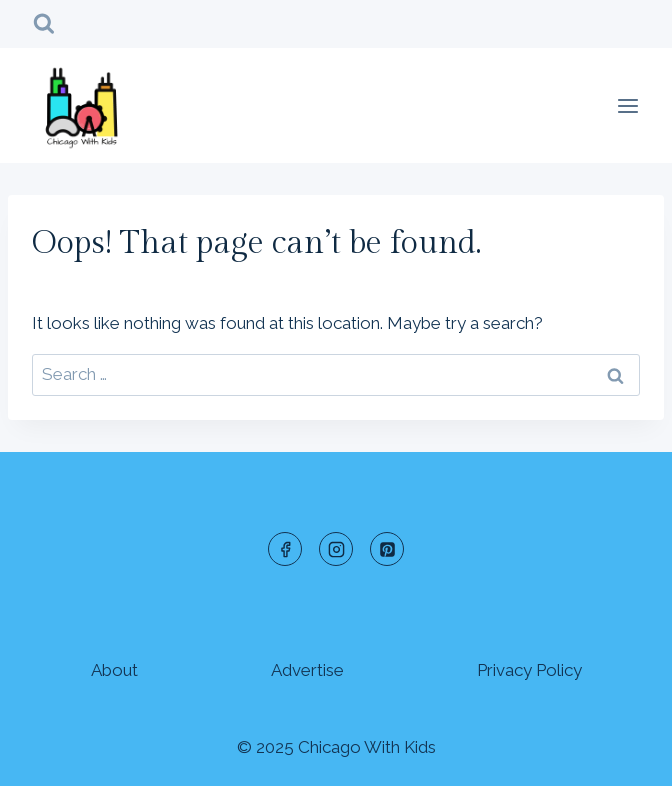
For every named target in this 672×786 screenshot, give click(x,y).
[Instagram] (336, 549)
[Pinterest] (387, 549)
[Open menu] (627, 105)
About (114, 670)
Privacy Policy (529, 670)
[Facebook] (285, 549)
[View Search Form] (44, 24)
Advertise (307, 670)
